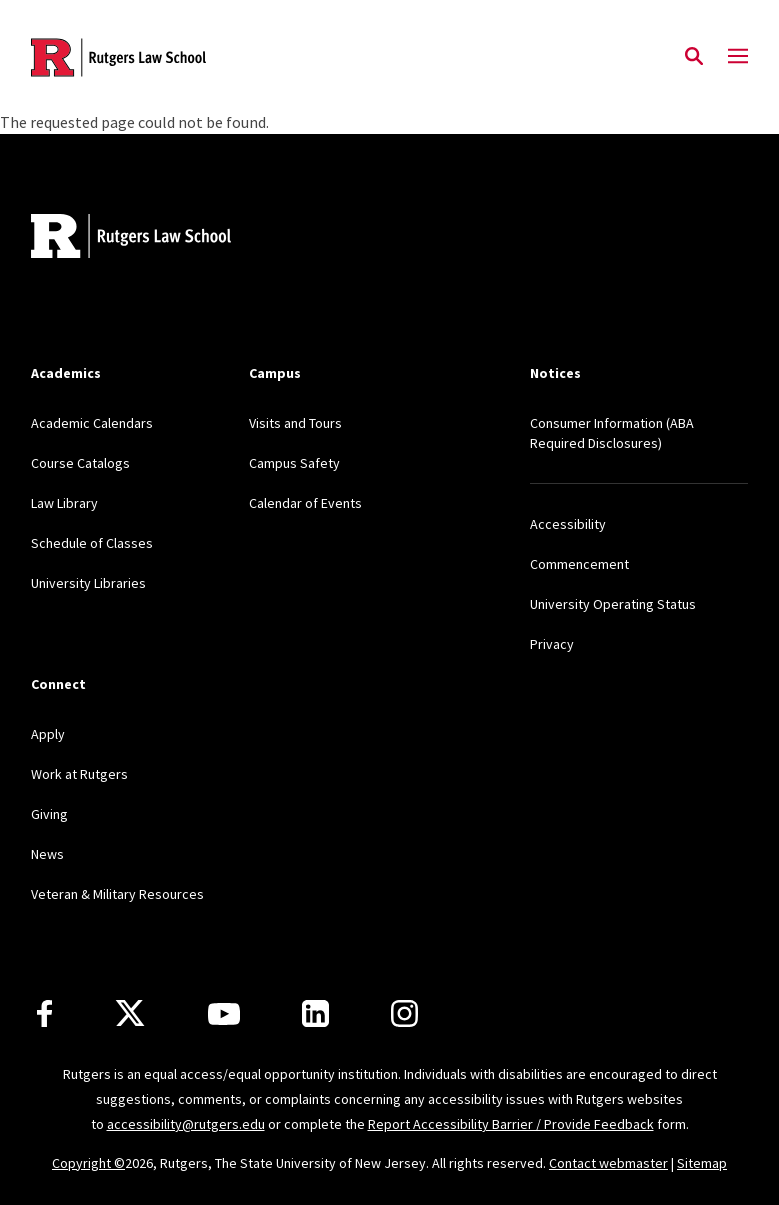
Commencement (579, 564)
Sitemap (702, 1163)
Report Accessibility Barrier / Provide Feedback (511, 1124)
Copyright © (88, 1163)
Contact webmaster (608, 1163)
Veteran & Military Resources (117, 894)
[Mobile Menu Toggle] (738, 57)
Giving (49, 814)
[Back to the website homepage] (118, 57)
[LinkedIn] (315, 1013)
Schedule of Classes (92, 543)
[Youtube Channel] (224, 1014)
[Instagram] (404, 1013)
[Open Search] (694, 57)
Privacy (552, 644)
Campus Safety (294, 463)
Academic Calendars (92, 423)
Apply (48, 734)
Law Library (64, 503)
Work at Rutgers (79, 774)
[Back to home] (163, 238)
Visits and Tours (295, 423)
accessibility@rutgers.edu (186, 1124)
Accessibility (568, 524)
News (47, 854)
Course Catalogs (80, 463)
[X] (130, 1014)
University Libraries (88, 583)
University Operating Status (613, 604)
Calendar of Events (305, 503)
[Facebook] (44, 1013)
